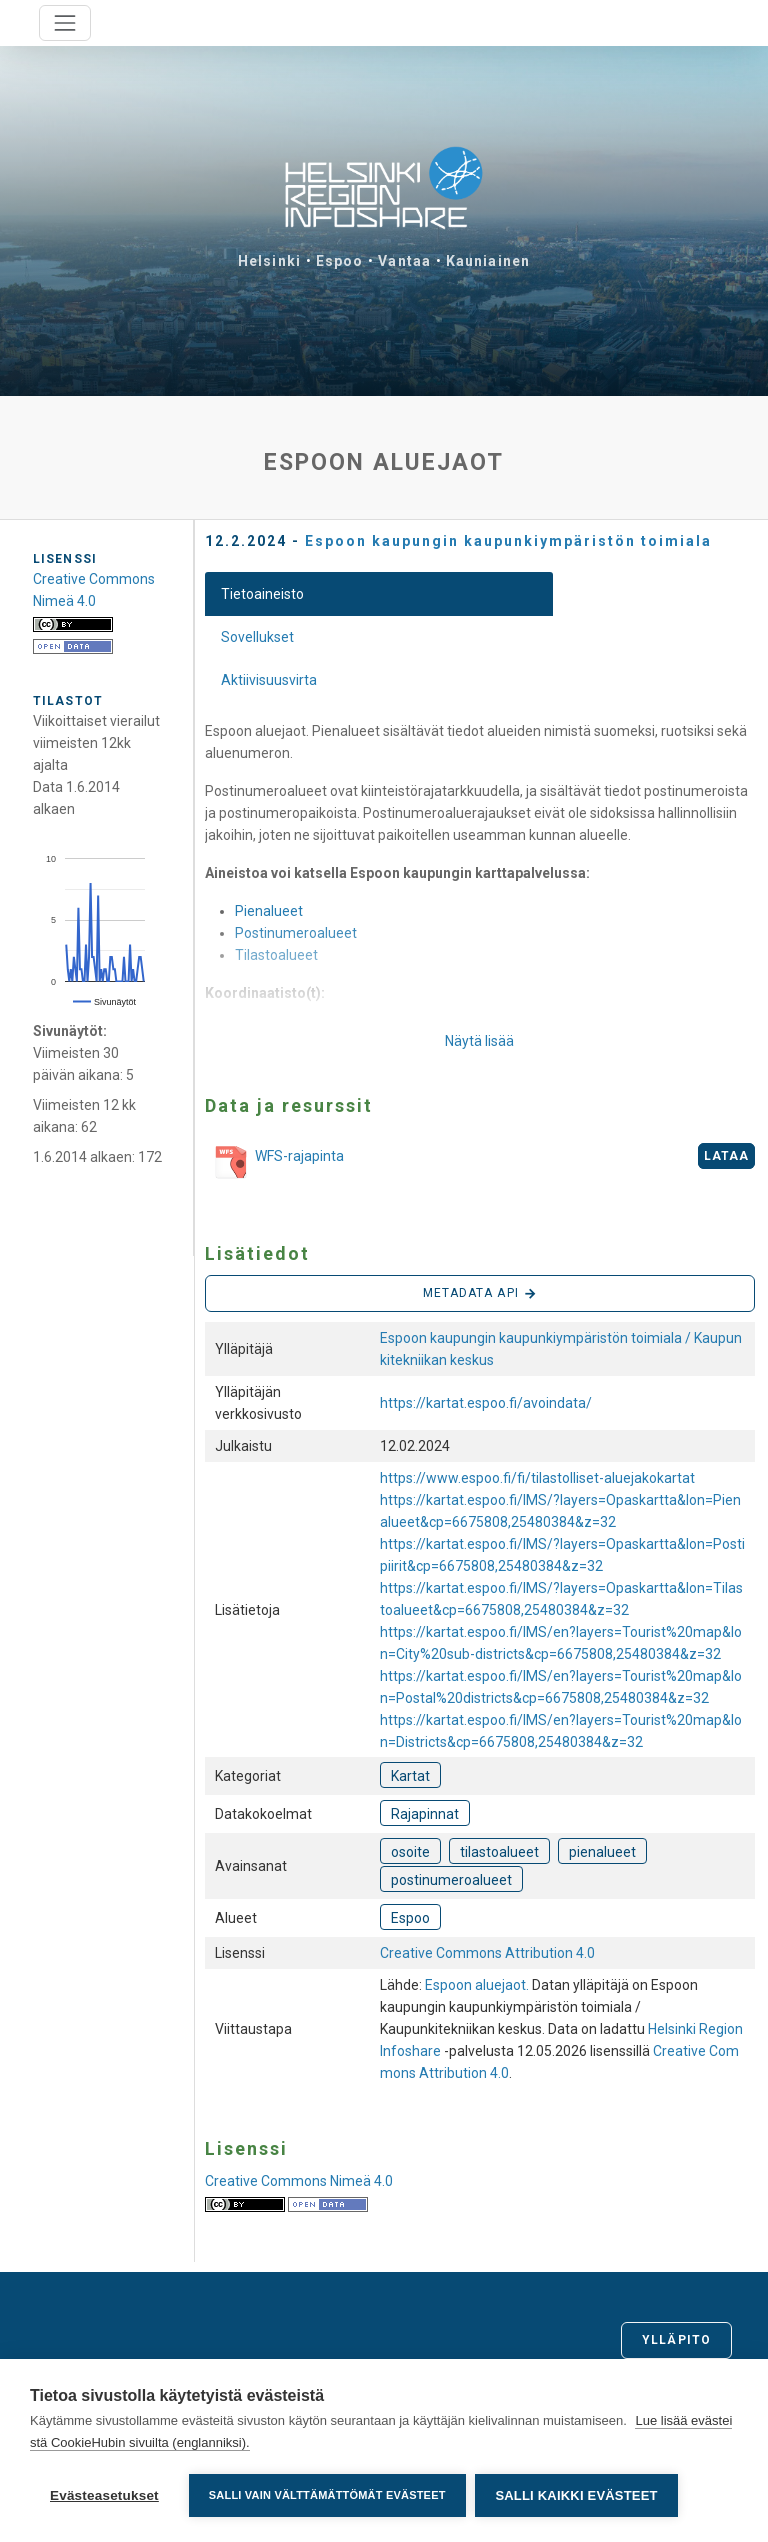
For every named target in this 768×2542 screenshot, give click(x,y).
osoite (410, 1852)
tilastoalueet (499, 1852)
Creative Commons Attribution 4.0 (487, 1953)
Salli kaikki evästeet (577, 2495)
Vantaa (404, 261)
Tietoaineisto (262, 594)
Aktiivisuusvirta (269, 680)
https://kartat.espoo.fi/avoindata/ (486, 1403)
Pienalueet (269, 911)
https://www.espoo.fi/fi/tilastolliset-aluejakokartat (537, 1478)
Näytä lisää (479, 1041)
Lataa (727, 1156)
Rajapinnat (425, 1814)
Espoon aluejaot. (478, 1985)
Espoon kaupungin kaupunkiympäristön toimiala (508, 541)
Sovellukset (257, 637)
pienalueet (602, 1852)
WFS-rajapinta (274, 1163)
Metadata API (480, 1294)
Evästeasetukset (104, 2495)
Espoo (340, 261)
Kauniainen (488, 261)
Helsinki (269, 261)
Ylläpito (676, 2340)
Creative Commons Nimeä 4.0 (299, 2181)
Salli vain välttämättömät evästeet (327, 2495)
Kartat (410, 1776)
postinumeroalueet (451, 1880)
